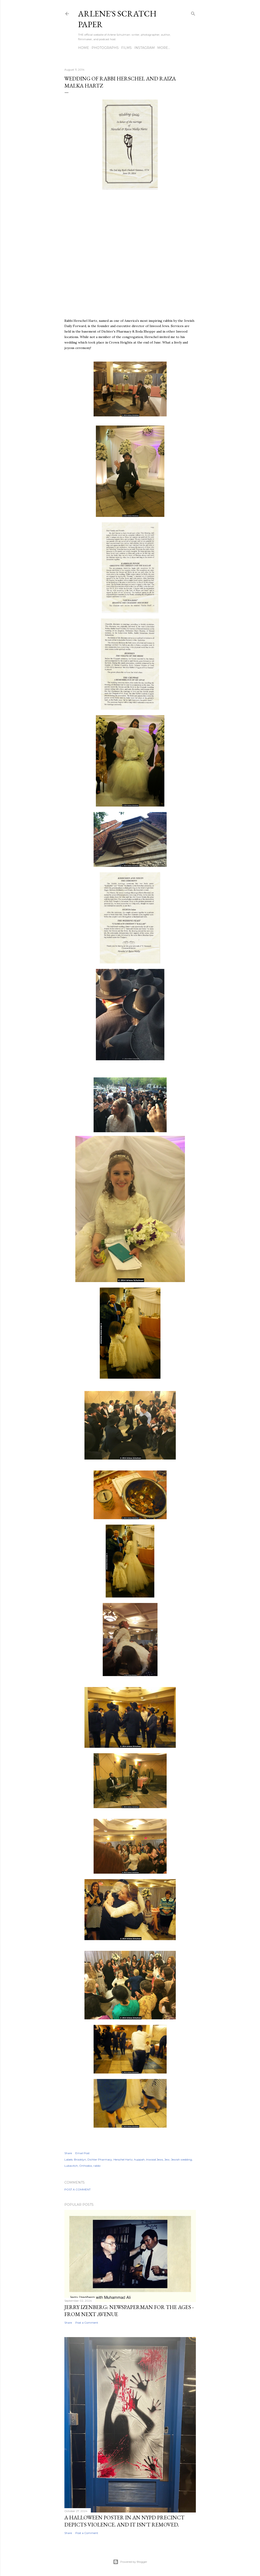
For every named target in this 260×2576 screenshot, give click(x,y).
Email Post (82, 2153)
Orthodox (85, 2165)
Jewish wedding (181, 2159)
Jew (167, 2159)
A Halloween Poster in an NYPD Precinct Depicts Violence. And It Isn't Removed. (124, 2521)
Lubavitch (71, 2165)
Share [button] (68, 2153)
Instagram (144, 48)
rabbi (96, 2165)
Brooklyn (80, 2159)
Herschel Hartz (123, 2159)
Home (83, 48)
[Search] (193, 12)
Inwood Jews (154, 2159)
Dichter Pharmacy (99, 2159)
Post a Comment (77, 2189)
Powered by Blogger (130, 2562)
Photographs (105, 48)
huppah (139, 2159)
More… (163, 48)
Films (126, 48)
